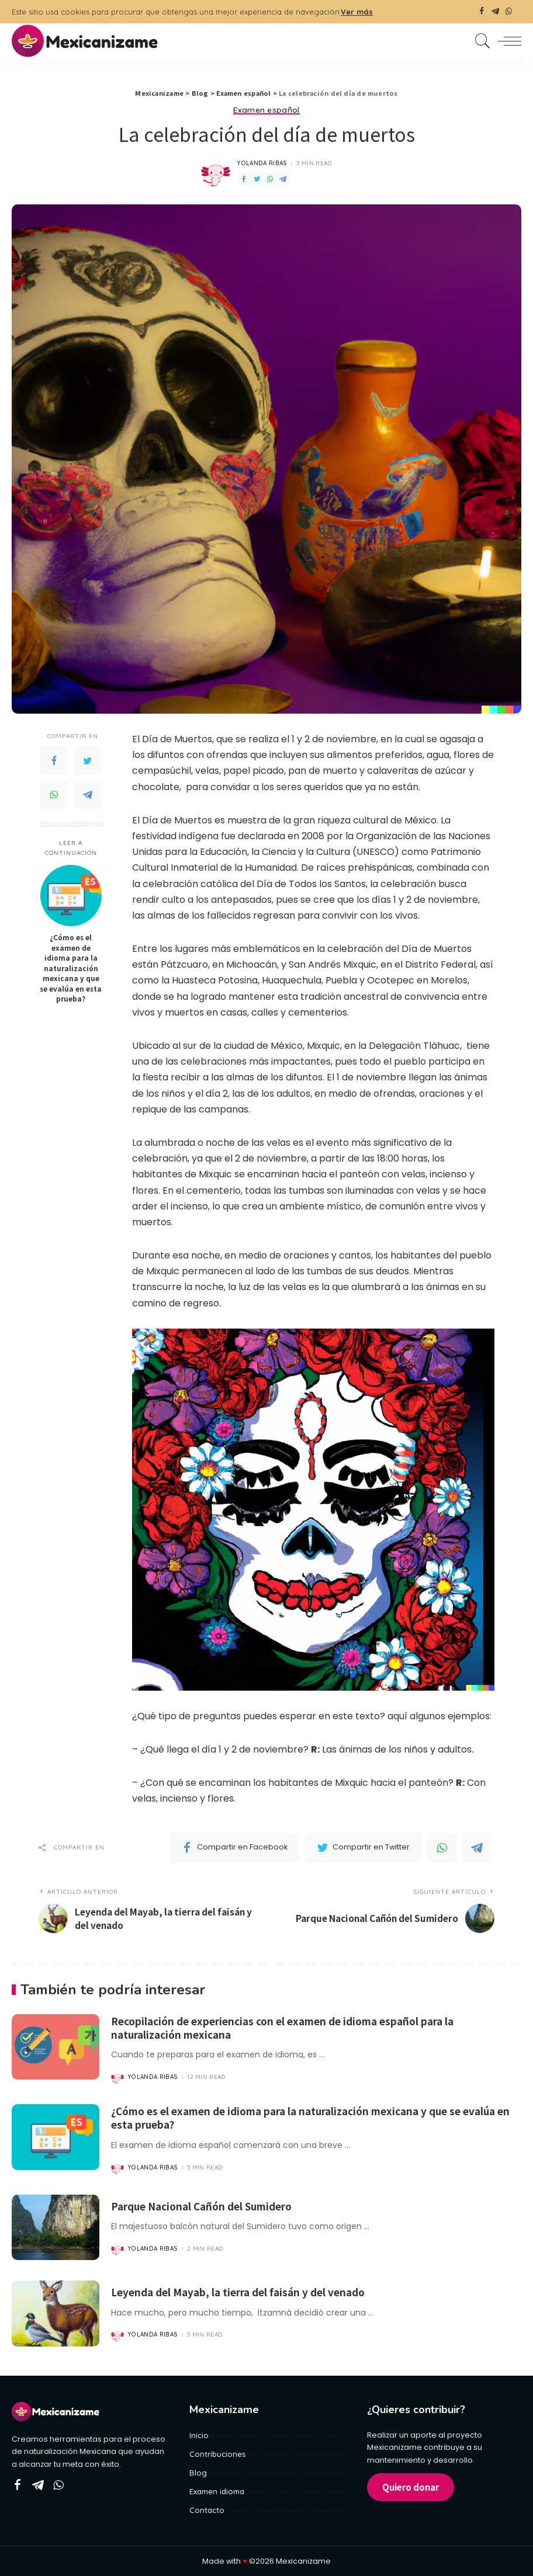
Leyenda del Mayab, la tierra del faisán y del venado (243, 2291)
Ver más (357, 11)
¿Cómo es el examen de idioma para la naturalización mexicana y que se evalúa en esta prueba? (71, 967)
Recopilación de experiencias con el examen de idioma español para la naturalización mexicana (289, 2028)
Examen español (266, 110)
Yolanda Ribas (262, 163)
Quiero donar (410, 2486)
